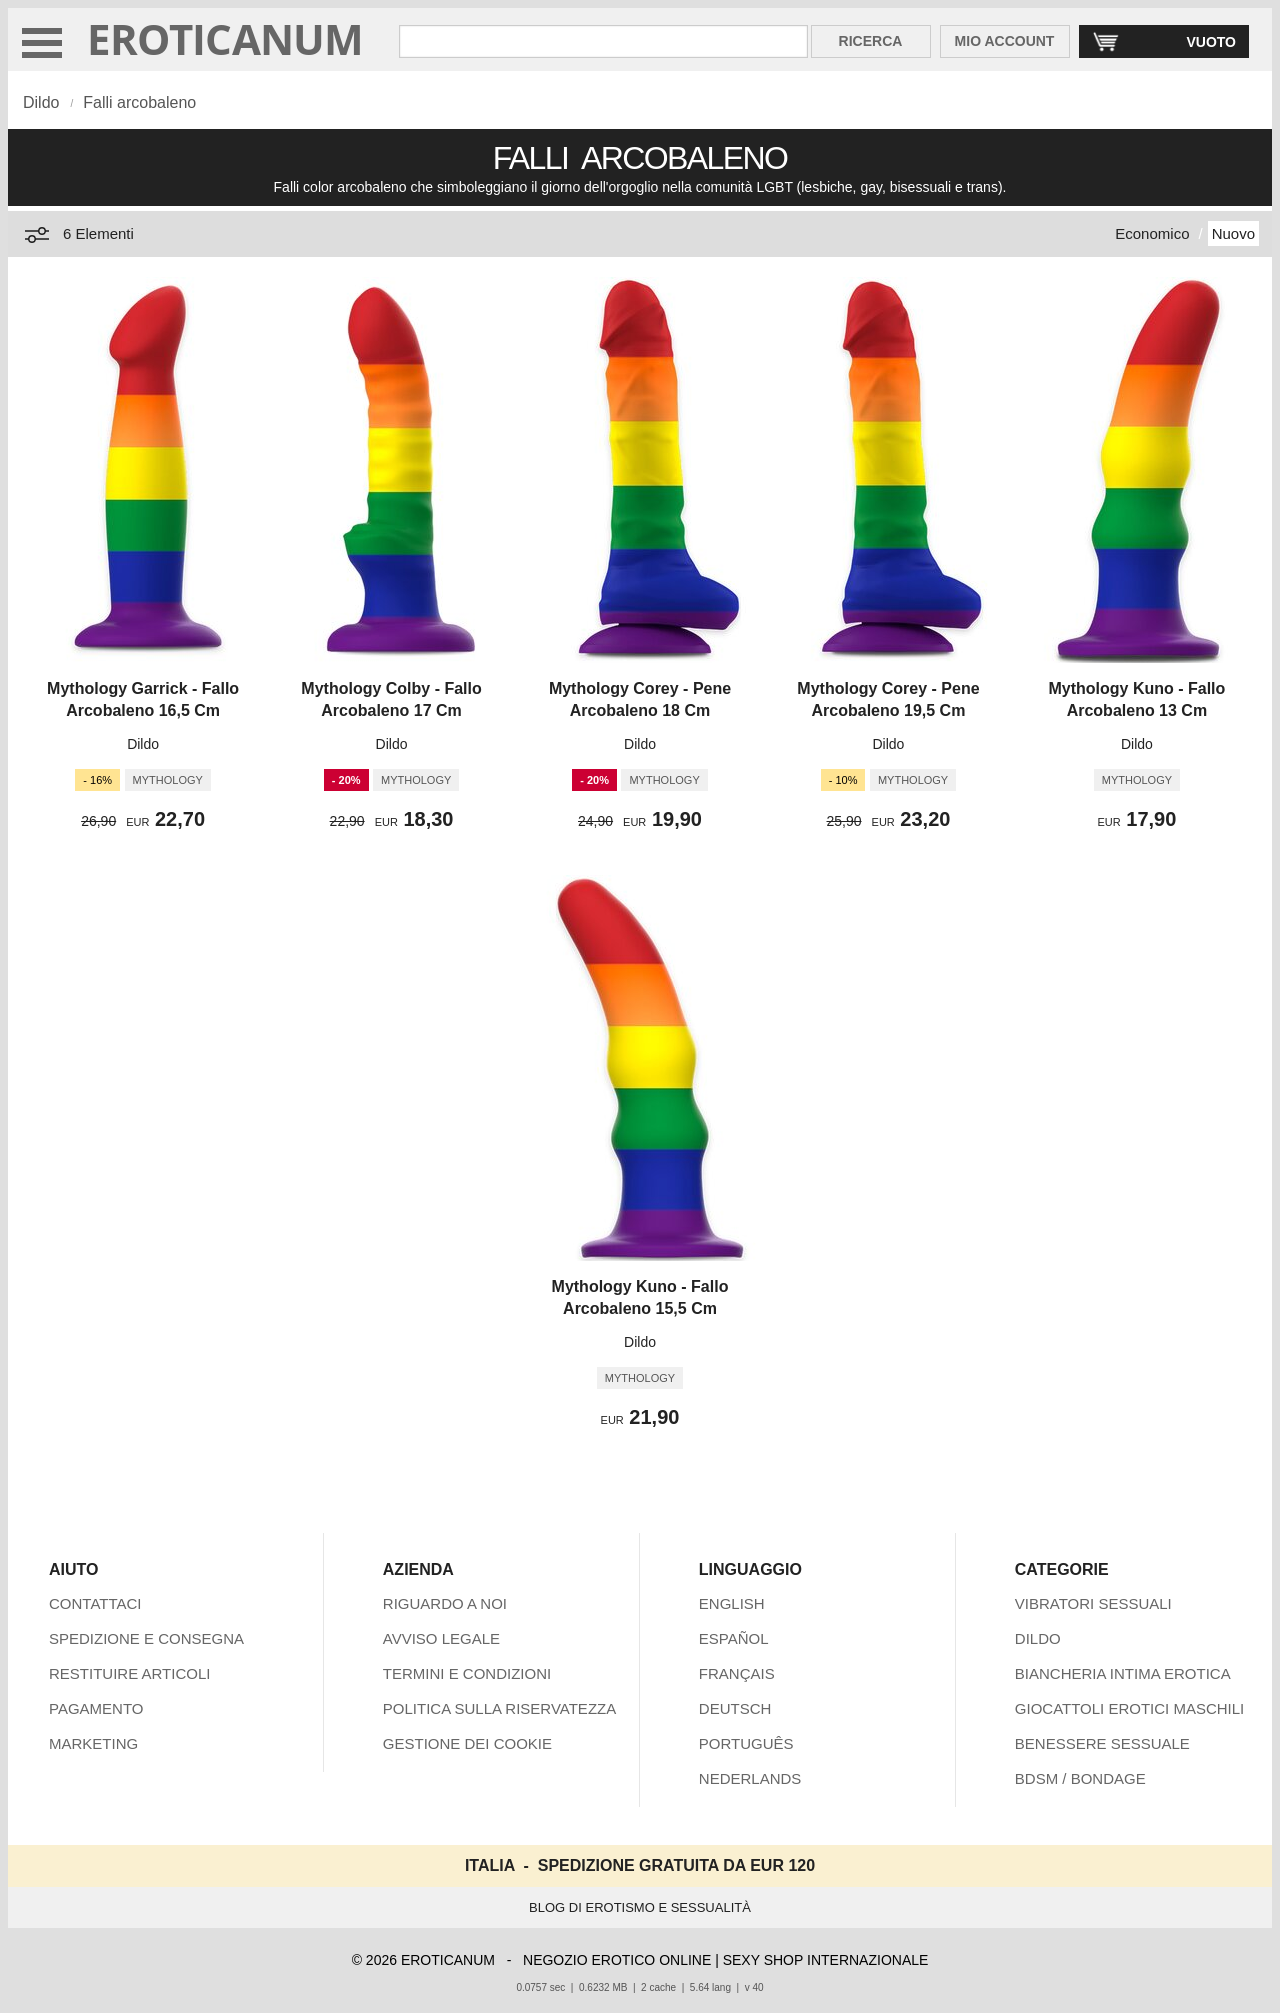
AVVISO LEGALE (441, 1638)
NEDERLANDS (750, 1778)
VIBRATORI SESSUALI (1093, 1603)
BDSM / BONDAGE (1080, 1778)
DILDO (1038, 1638)
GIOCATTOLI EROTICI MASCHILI (1129, 1708)
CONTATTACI (95, 1603)
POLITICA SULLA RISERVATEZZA (499, 1708)
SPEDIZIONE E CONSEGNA (146, 1638)
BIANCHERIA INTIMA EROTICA (1123, 1673)
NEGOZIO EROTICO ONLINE (617, 1960)
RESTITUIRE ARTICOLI (129, 1673)
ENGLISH (732, 1603)
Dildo (41, 102)
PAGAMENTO (96, 1708)
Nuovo (1233, 233)
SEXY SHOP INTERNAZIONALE (826, 1960)
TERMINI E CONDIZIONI (467, 1673)
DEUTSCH (735, 1708)
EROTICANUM (225, 38)
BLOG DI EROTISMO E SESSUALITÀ (640, 1907)
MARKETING (93, 1743)
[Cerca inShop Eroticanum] (603, 41)
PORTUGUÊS (746, 1743)
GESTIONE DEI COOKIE (467, 1743)
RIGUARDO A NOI (445, 1603)
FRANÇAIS (737, 1673)
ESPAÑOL (734, 1638)
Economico (1152, 233)
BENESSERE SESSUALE (1102, 1743)
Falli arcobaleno (139, 102)
